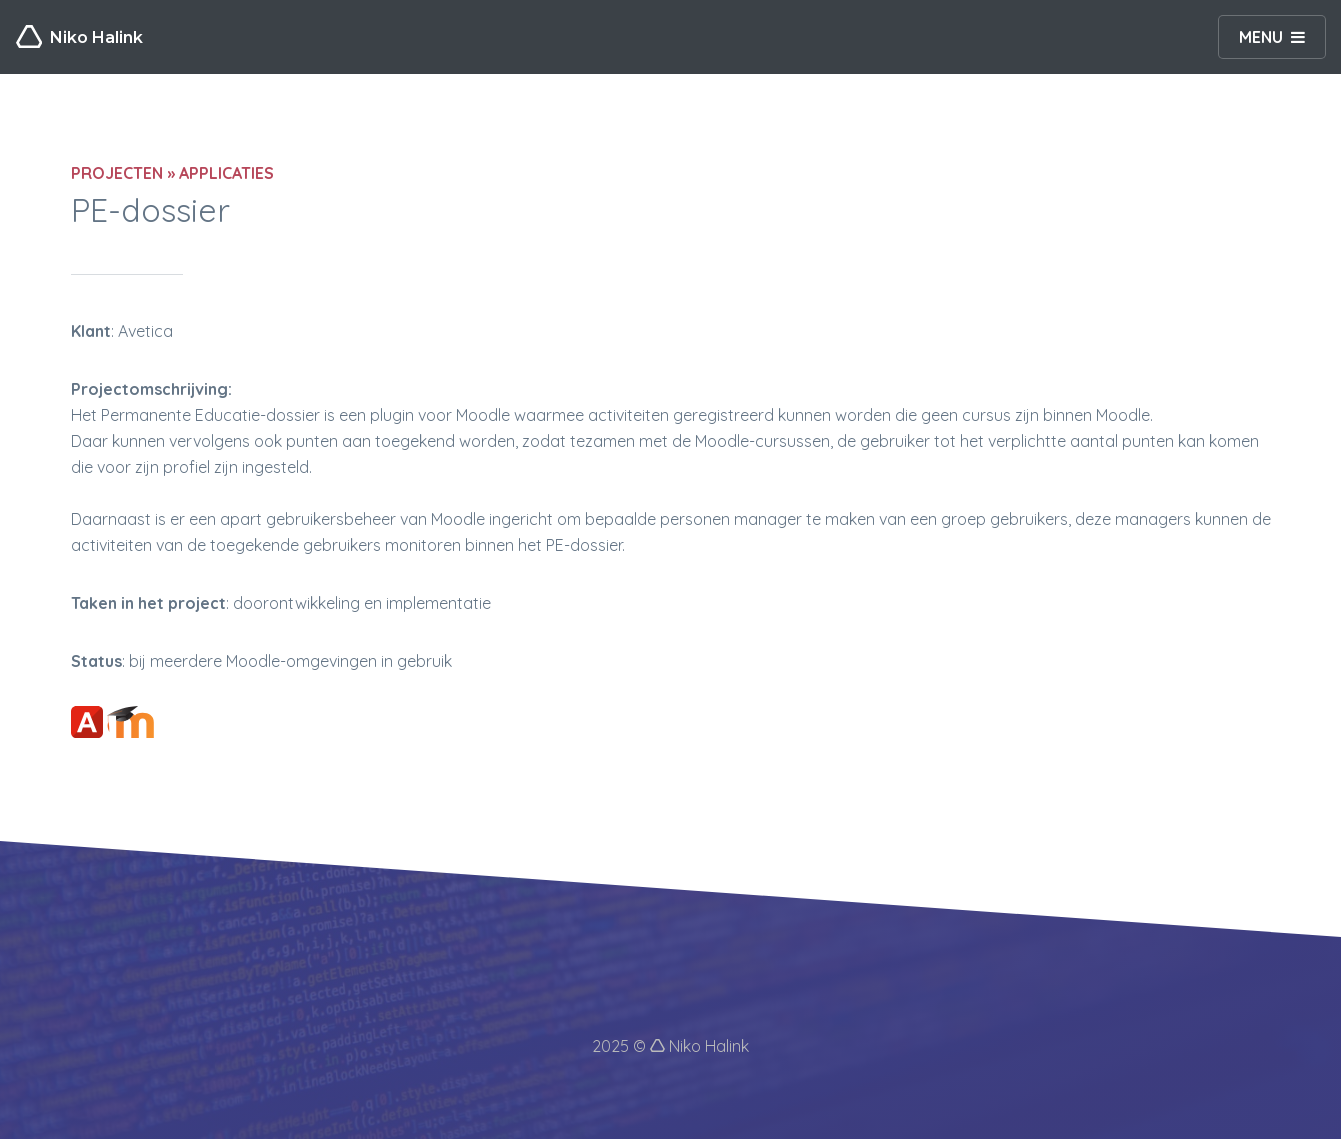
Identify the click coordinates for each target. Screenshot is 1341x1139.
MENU (1261, 37)
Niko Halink (79, 37)
